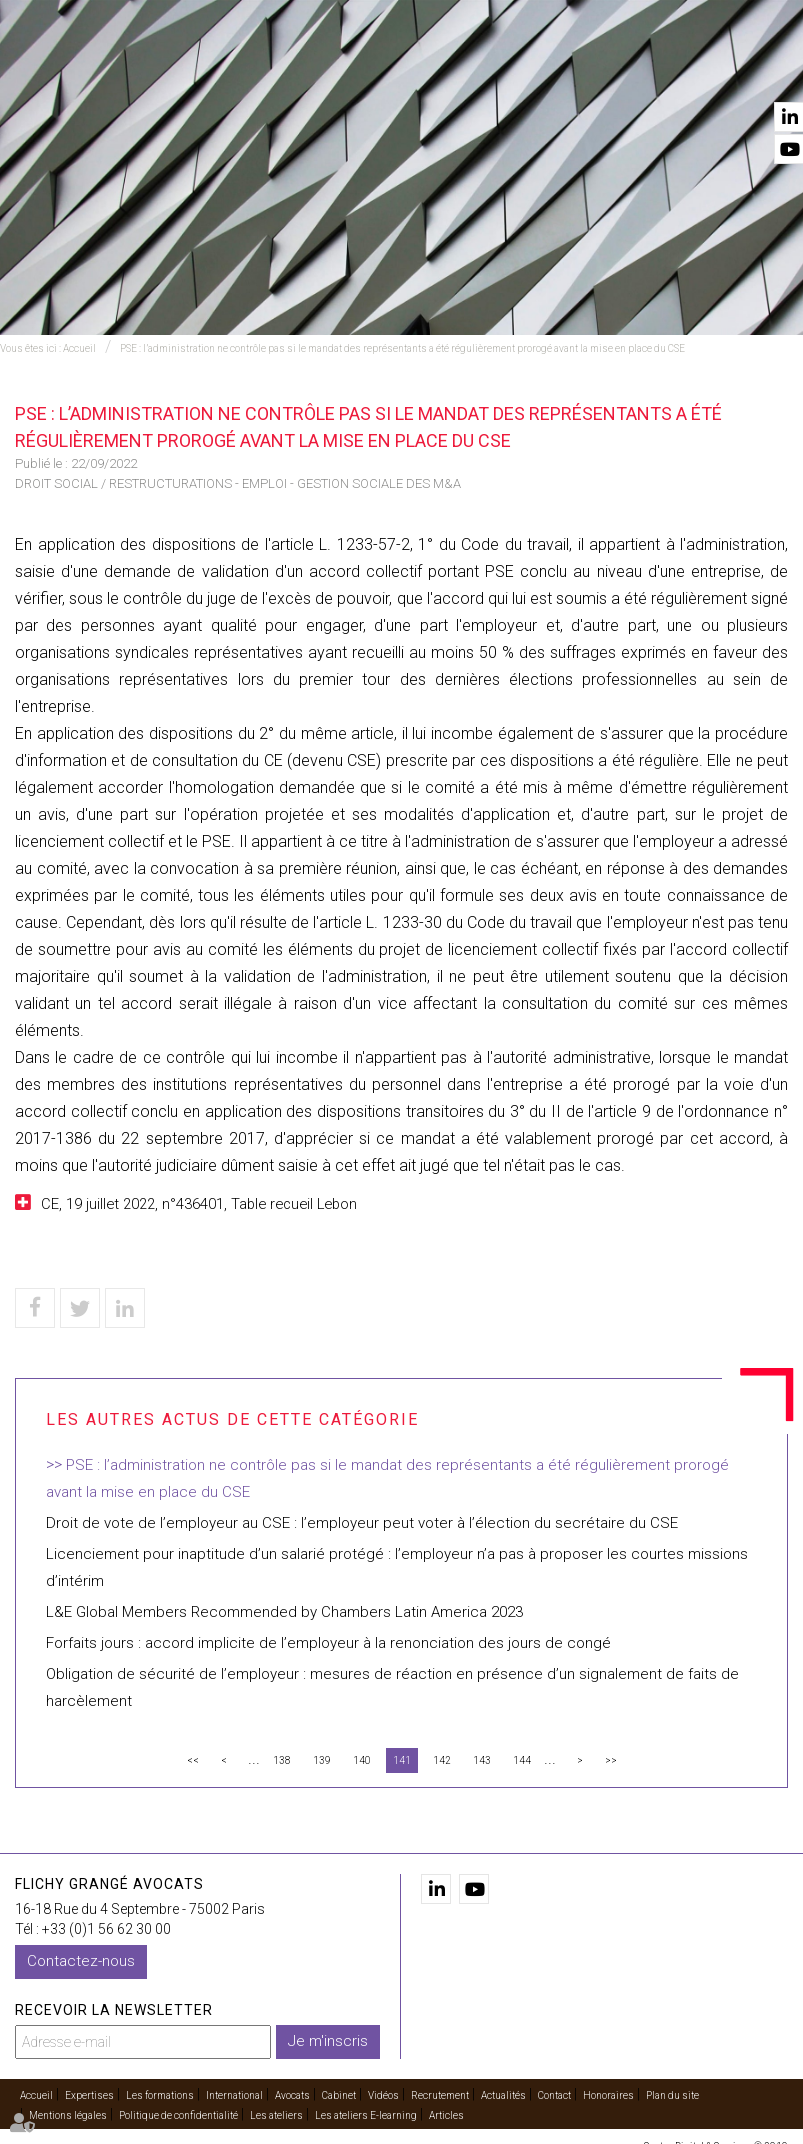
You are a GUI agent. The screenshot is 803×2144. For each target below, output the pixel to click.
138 (282, 1760)
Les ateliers (276, 2115)
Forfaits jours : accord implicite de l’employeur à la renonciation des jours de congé (328, 1643)
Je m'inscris (328, 2041)
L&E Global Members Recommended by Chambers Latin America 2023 (284, 1612)
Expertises (216, 71)
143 (482, 1760)
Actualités (667, 71)
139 (322, 1760)
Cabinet (508, 71)
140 (362, 1760)
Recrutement (440, 2095)
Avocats (427, 71)
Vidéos (583, 71)
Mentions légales (68, 2115)
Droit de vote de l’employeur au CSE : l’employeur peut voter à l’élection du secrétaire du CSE (362, 1523)
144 (522, 1760)
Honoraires (608, 2095)
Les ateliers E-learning (366, 2115)
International (325, 71)
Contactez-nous (81, 1961)
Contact (760, 71)
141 (402, 1760)
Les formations (160, 2095)
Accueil (129, 71)
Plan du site (672, 2095)
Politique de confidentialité (178, 2115)
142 (442, 1760)
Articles (446, 2115)
